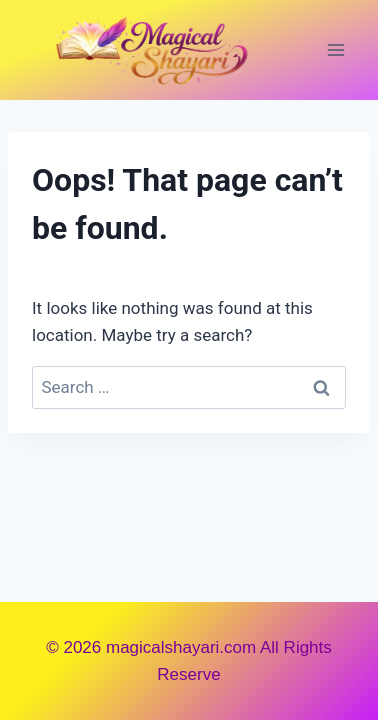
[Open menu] (335, 49)
